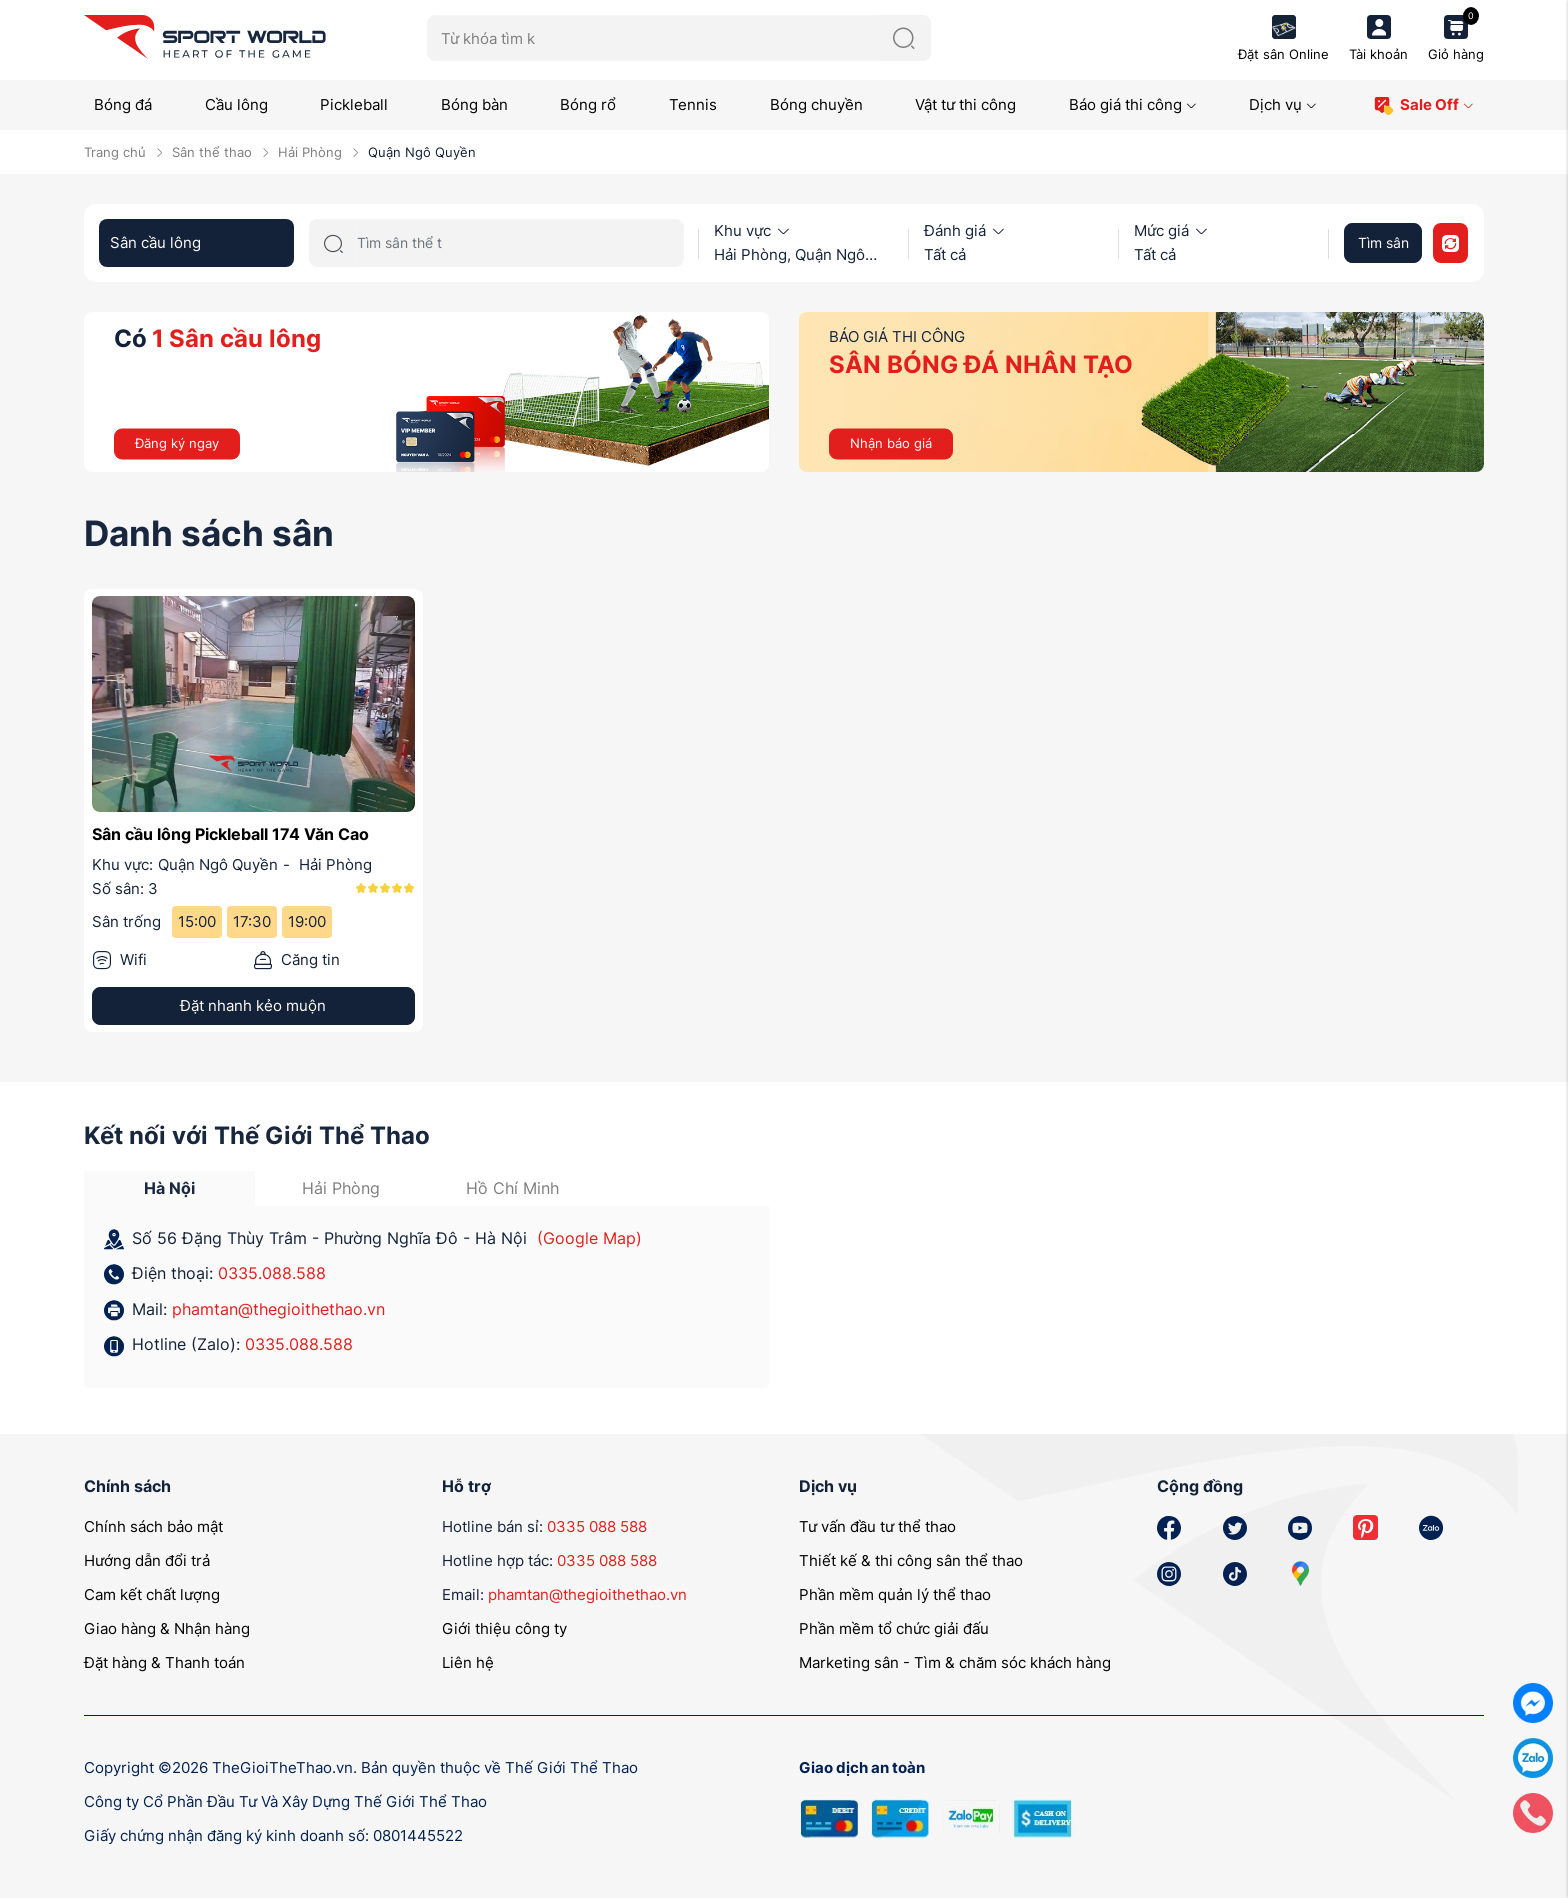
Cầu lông (236, 104)
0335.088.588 (272, 1273)
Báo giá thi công (1133, 104)
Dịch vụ (1283, 104)
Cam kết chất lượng (152, 1594)
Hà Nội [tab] (169, 1188)
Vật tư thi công (965, 104)
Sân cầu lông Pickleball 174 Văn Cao (230, 834)
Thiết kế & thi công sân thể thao (911, 1560)
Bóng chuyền (816, 104)
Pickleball (354, 104)
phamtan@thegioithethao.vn (278, 1309)
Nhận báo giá (891, 443)
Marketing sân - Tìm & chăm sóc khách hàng (955, 1662)
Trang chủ (115, 152)
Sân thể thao (212, 152)
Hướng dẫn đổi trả (147, 1560)
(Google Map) (589, 1238)
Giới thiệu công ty (504, 1628)
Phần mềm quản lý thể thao (895, 1594)
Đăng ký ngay (177, 443)
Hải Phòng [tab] (341, 1188)
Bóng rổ (588, 104)
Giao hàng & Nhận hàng (167, 1628)
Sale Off (1423, 105)
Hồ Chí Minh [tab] (512, 1188)
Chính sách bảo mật (153, 1526)
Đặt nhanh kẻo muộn (253, 1005)
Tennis (693, 104)
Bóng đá (123, 104)
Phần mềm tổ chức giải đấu (894, 1628)
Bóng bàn (474, 104)
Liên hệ (468, 1662)
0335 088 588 (597, 1526)
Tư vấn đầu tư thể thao (877, 1526)
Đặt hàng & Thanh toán (164, 1662)
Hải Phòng (310, 152)
